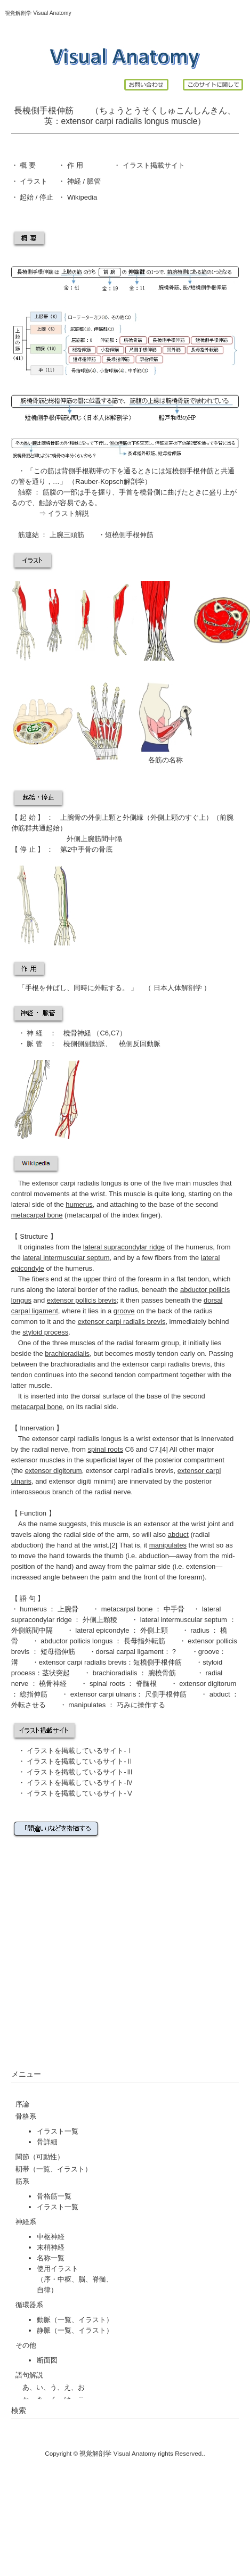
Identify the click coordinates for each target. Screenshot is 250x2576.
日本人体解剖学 (177, 988)
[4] (163, 1449)
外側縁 (133, 817)
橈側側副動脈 (84, 1044)
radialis (129, 121)
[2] (113, 1545)
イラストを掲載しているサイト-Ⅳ (81, 1783)
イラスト (33, 181)
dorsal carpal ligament (130, 1652)
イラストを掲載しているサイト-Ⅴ (80, 1793)
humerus (199, 1247)
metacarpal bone (128, 1609)
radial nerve (50, 1449)
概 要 (27, 165)
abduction (154, 1556)
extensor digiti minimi (81, 1481)
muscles (206, 1183)
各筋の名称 (165, 760)
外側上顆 (102, 817)
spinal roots (108, 1684)
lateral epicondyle (102, 1630)
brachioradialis (116, 1673)
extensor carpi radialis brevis (167, 1364)
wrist (98, 1194)
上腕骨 (70, 817)
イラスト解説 (68, 513)
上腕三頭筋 (67, 535)
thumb (114, 1556)
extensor (77, 121)
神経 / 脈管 (82, 181)
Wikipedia (81, 197)
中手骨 (81, 849)
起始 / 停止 (35, 197)
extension (201, 1566)
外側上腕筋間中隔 (94, 839)
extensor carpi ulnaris (102, 1694)
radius (128, 1290)
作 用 (75, 165)
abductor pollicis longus (77, 1641)
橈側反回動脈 (139, 1044)
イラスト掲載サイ (149, 165)
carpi (104, 121)
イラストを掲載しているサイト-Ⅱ (79, 1761)
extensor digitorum (207, 1684)
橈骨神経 (78, 1033)
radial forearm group (148, 1343)
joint (213, 1524)
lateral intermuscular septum (184, 1620)
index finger (140, 1215)
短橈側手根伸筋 (129, 535)
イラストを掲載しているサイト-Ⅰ (80, 1751)
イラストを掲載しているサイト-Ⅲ (80, 1772)
